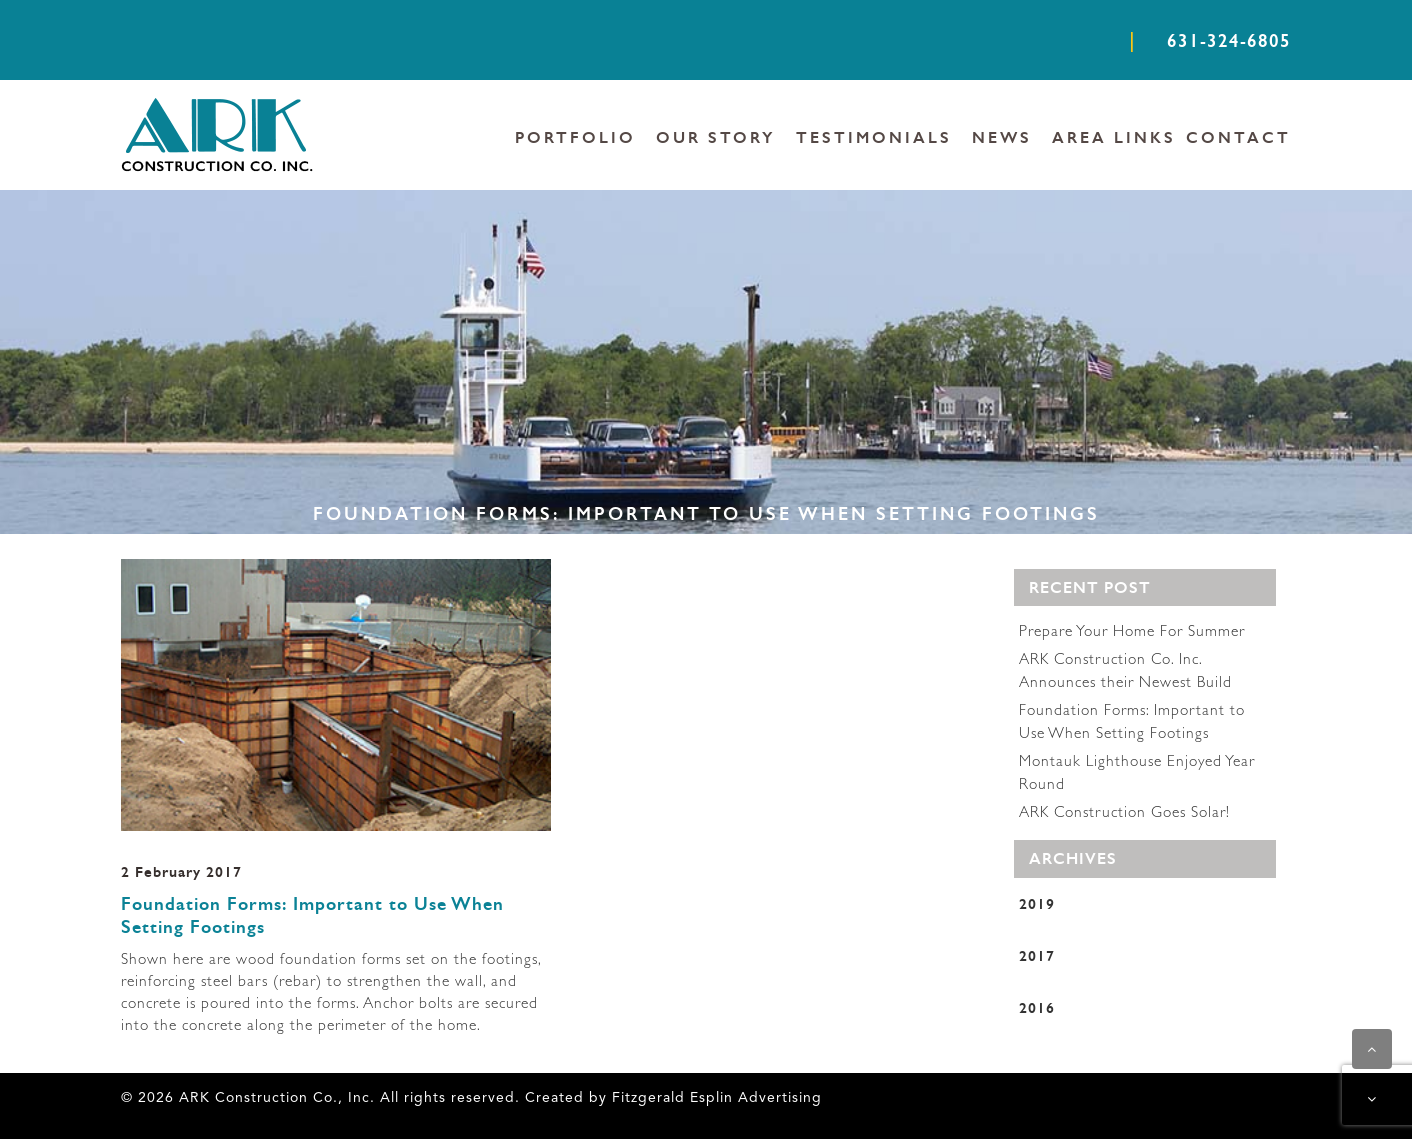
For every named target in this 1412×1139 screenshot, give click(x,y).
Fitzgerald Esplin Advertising (714, 1098)
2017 (1037, 955)
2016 (1037, 1007)
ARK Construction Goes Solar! (1124, 814)
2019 (1037, 903)
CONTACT (1238, 137)
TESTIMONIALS (874, 137)
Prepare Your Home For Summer (1132, 633)
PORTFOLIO (575, 137)
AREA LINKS (1114, 137)
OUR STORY (716, 137)
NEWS (1002, 137)
